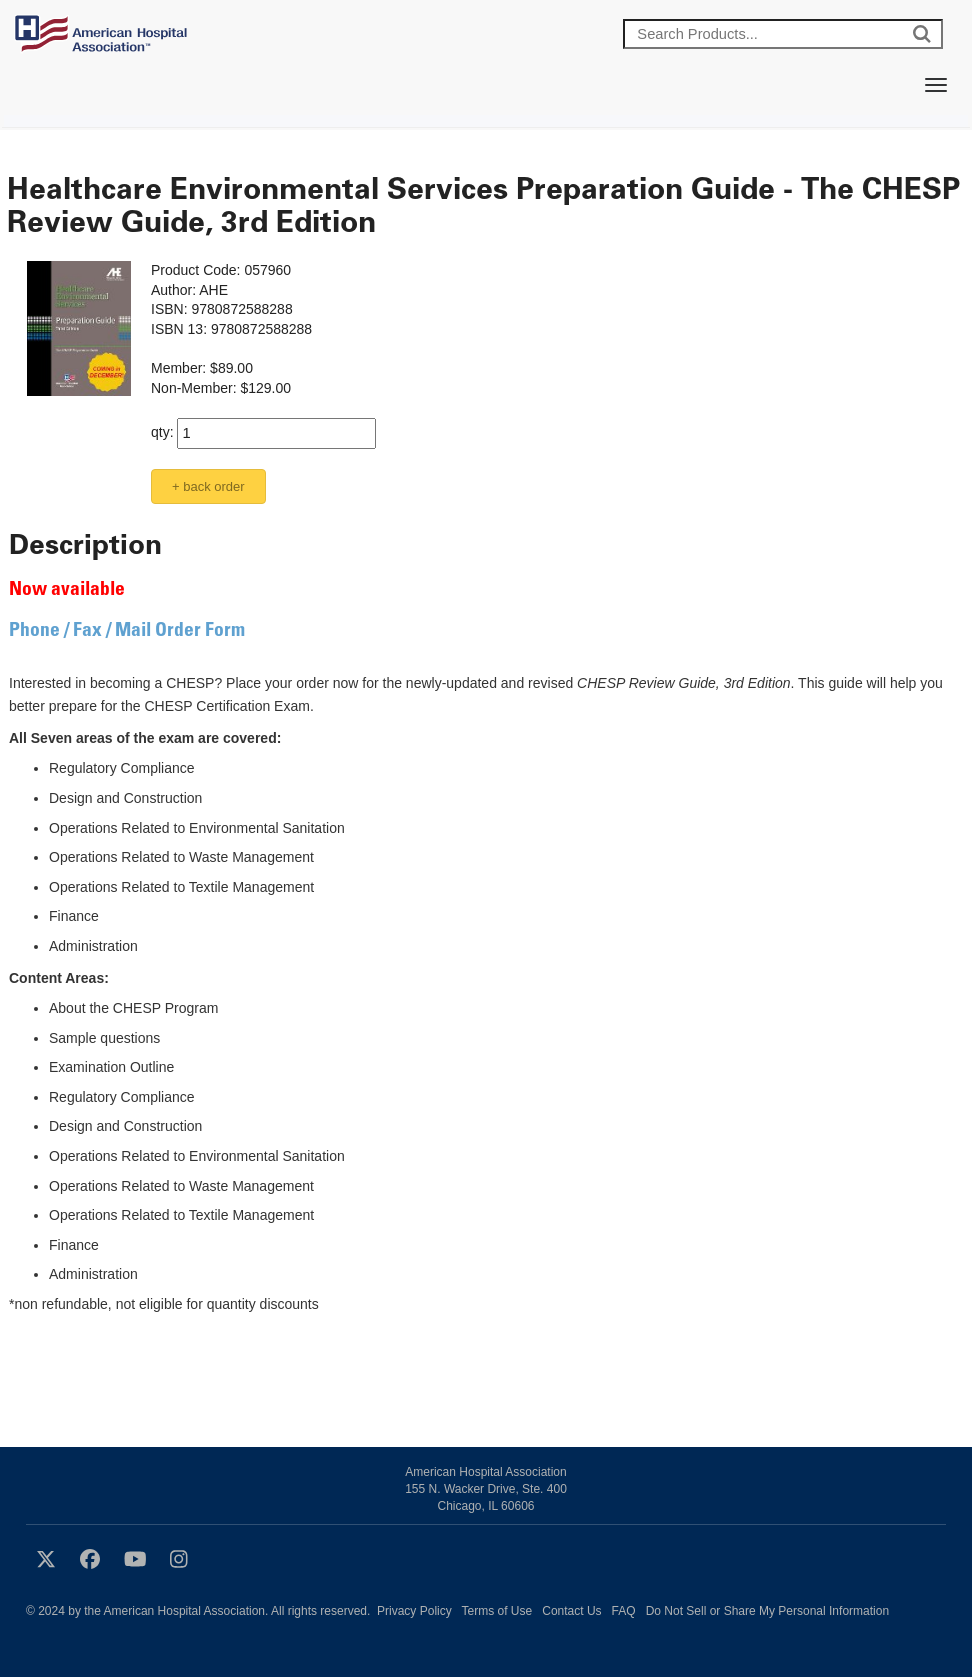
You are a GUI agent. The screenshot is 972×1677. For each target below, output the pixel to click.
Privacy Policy (414, 1611)
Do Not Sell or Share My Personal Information (767, 1611)
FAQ (624, 1611)
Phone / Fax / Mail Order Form (127, 631)
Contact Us (571, 1611)
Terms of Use (497, 1611)
